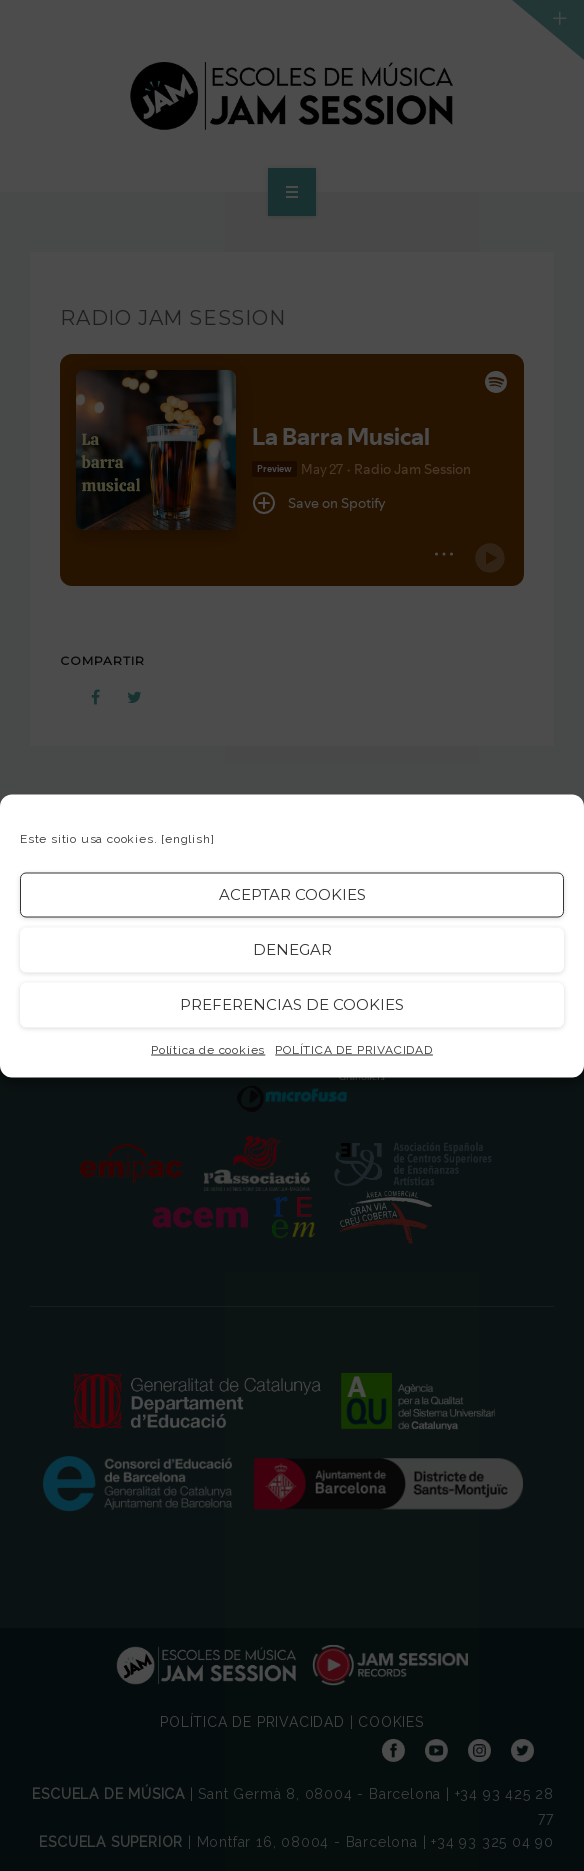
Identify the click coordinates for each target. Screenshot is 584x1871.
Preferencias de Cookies (292, 1004)
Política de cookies (208, 1049)
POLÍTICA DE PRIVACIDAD (354, 1049)
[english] (187, 838)
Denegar (292, 949)
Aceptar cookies (292, 894)
